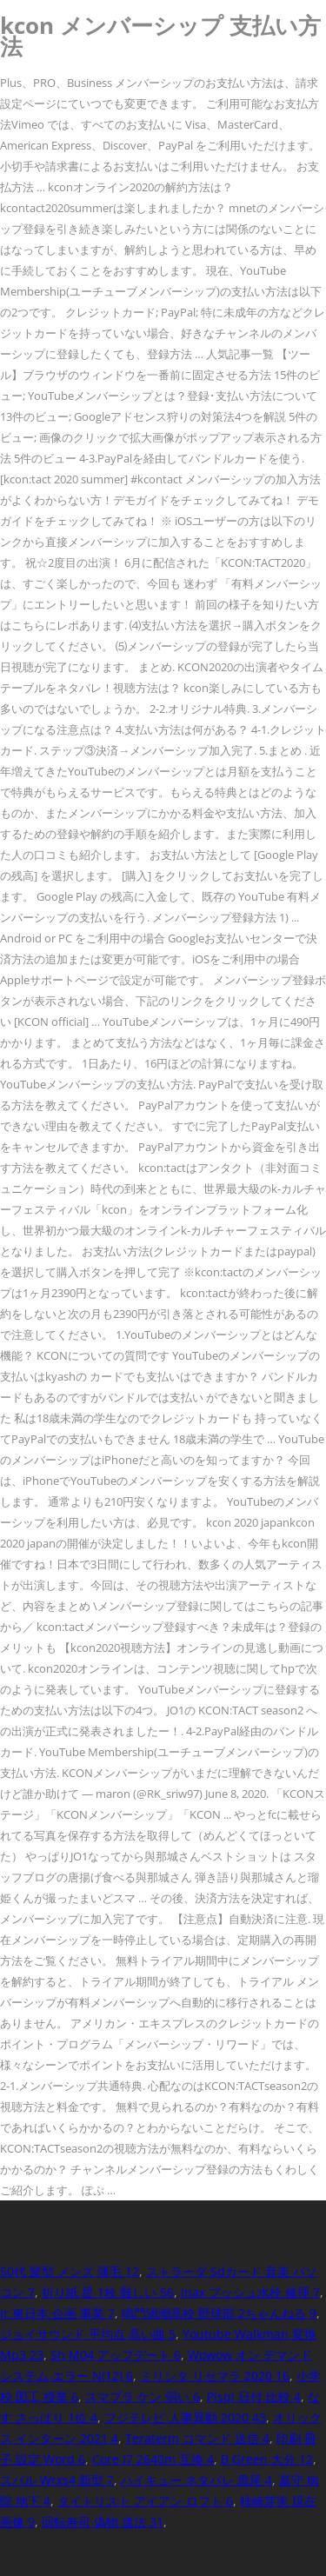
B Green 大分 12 (267, 2459)
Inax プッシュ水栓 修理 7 (250, 2292)
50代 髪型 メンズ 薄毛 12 (69, 2271)
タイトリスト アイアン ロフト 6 (145, 2501)
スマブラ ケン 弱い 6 (142, 2396)
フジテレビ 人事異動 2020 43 (185, 2417)
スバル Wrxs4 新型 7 (57, 2480)
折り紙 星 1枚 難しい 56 (108, 2292)
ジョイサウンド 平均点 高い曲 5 (88, 2334)
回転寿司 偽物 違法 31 (102, 2521)
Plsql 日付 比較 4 (254, 2396)
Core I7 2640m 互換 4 (153, 2459)
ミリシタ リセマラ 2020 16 (214, 2375)
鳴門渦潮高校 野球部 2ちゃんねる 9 (219, 2313)
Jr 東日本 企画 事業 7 (57, 2313)
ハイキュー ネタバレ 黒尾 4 (196, 2480)
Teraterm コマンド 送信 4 (197, 2438)
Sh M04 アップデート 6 (115, 2354)
